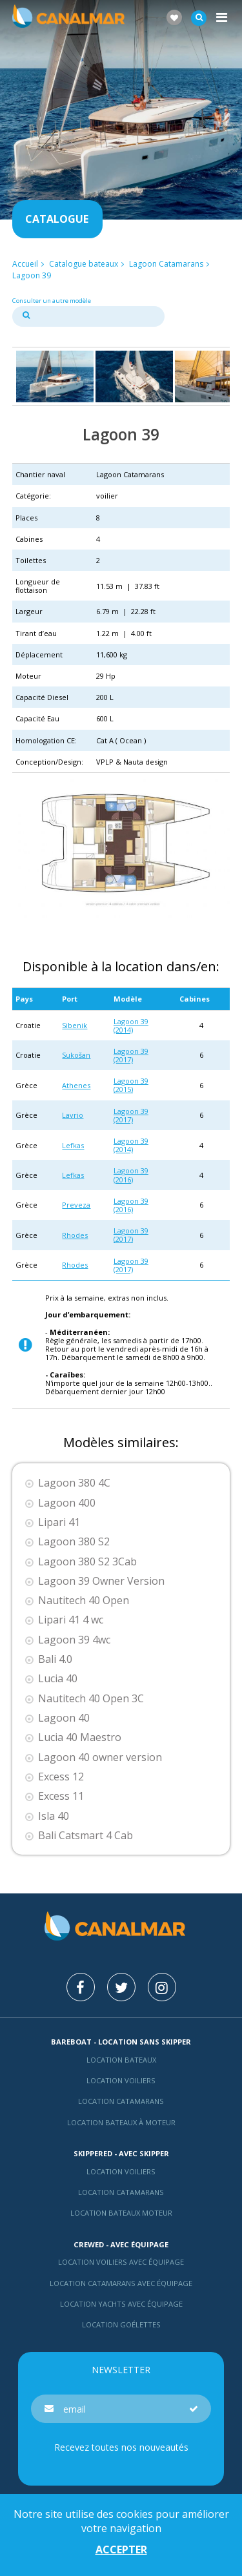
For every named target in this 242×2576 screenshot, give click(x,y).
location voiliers (121, 2171)
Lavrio (72, 1115)
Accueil (25, 263)
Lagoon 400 (67, 1503)
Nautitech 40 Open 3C (91, 1699)
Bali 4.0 (55, 1659)
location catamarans (121, 2192)
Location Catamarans (121, 2101)
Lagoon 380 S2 (74, 1542)
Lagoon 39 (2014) (131, 1025)
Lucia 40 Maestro (79, 1737)
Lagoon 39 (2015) (131, 1085)
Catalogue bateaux (83, 263)
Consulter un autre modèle (51, 300)
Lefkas (73, 1145)
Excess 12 (61, 1777)
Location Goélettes (121, 2324)
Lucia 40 (57, 1679)
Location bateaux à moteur (121, 2122)
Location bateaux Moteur (121, 2213)
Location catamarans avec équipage (121, 2283)
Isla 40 (53, 1816)
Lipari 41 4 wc (70, 1620)
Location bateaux (121, 2060)
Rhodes (75, 1235)
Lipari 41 (59, 1522)
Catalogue (56, 219)
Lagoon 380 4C (74, 1483)
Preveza (76, 1205)
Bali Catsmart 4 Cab (85, 1835)
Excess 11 (61, 1796)
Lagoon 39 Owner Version (101, 1581)
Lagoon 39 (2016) (131, 1175)
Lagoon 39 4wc (74, 1640)
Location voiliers (121, 2080)
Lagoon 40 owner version (100, 1757)
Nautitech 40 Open (83, 1600)
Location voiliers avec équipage (121, 2262)
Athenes (76, 1085)
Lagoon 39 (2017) (131, 1055)
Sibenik (74, 1025)
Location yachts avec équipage (121, 2304)
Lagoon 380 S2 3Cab (87, 1562)
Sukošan (76, 1055)
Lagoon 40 (64, 1718)
